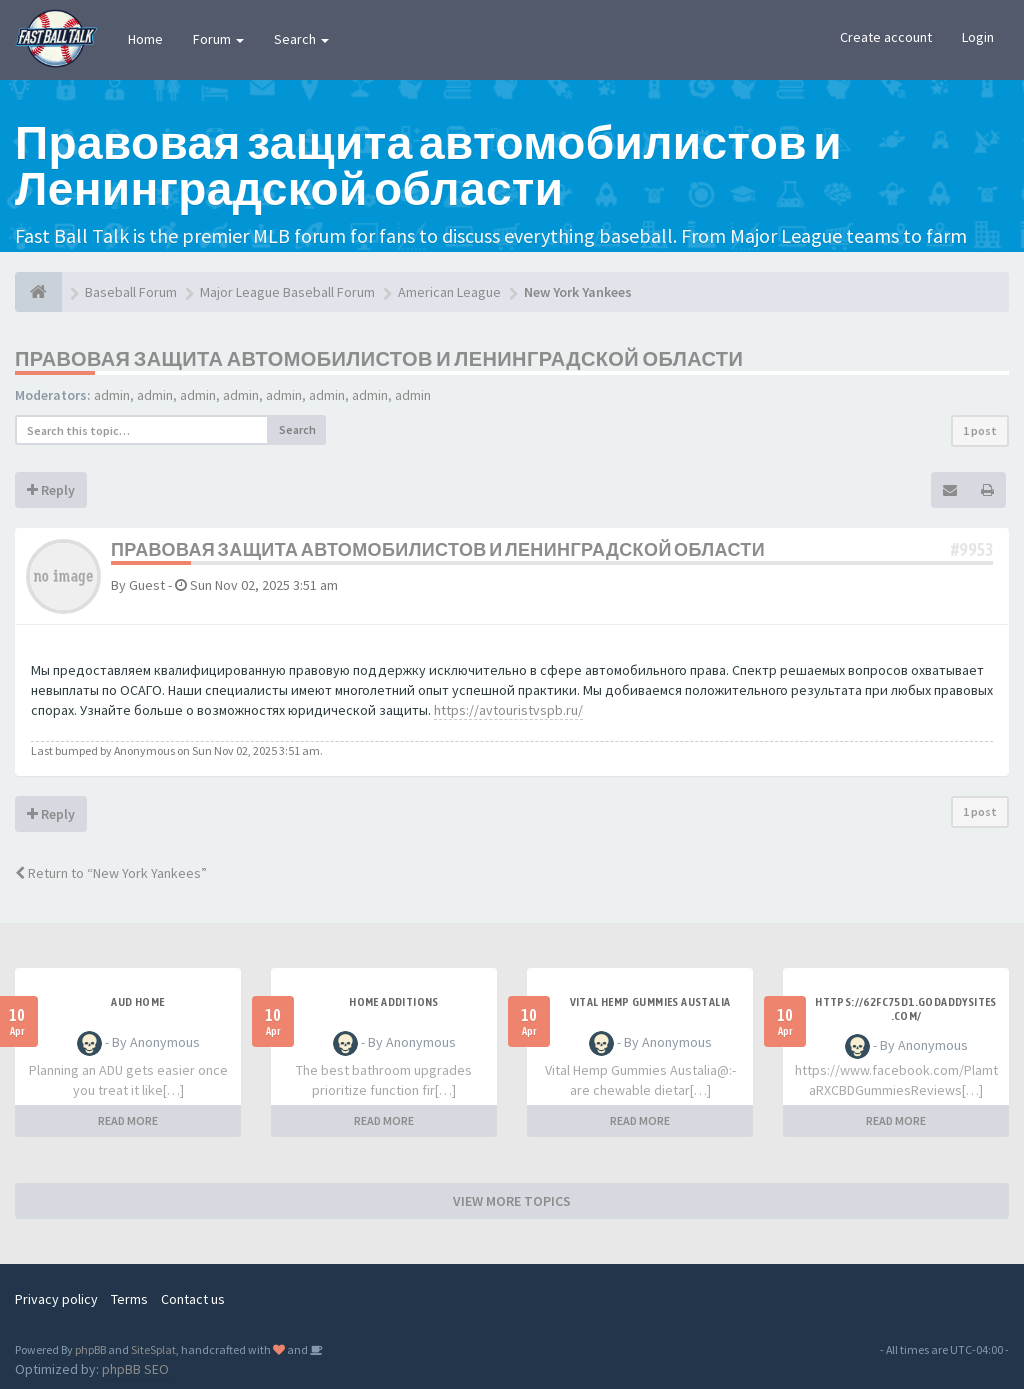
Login (978, 37)
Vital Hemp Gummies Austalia (650, 1002)
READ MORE (128, 1120)
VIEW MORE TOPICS (512, 1201)
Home (145, 39)
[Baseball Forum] (38, 292)
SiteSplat (153, 1349)
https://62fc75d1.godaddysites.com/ (906, 1009)
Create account (886, 37)
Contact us (193, 1299)
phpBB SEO (135, 1369)
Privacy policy (56, 1299)
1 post (980, 430)
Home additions (394, 1002)
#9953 (972, 549)
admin (112, 395)
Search (301, 39)
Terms (129, 1299)
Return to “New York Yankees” (111, 873)
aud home (137, 1002)
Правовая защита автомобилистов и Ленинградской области (379, 358)
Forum (218, 39)
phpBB (90, 1349)
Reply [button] (51, 490)
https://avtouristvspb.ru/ (508, 710)
